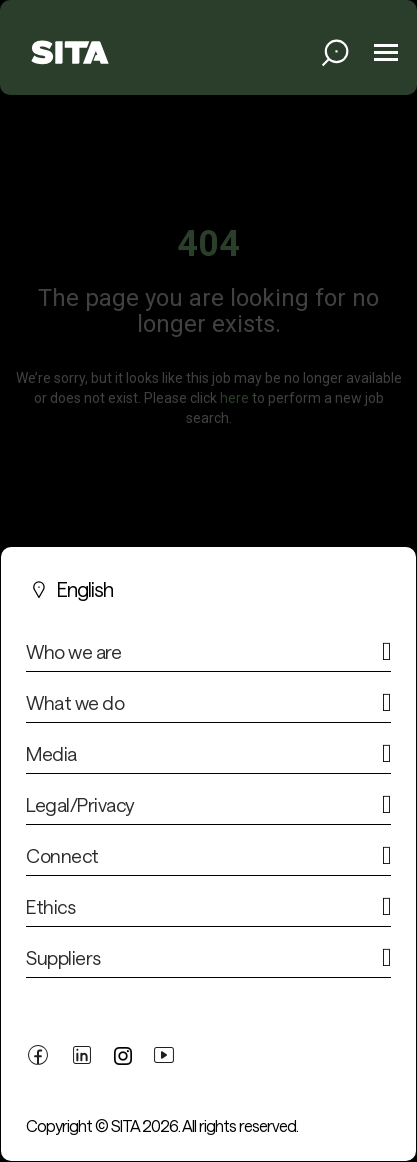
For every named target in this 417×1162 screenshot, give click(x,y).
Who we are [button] (73, 652)
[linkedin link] (82, 1053)
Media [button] (51, 754)
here (234, 397)
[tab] (208, 656)
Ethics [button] (50, 907)
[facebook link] (38, 1053)
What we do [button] (75, 703)
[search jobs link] (335, 52)
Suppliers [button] (63, 958)
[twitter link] (123, 1054)
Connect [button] (62, 856)
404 (208, 244)
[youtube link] (164, 1053)
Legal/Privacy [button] (80, 805)
